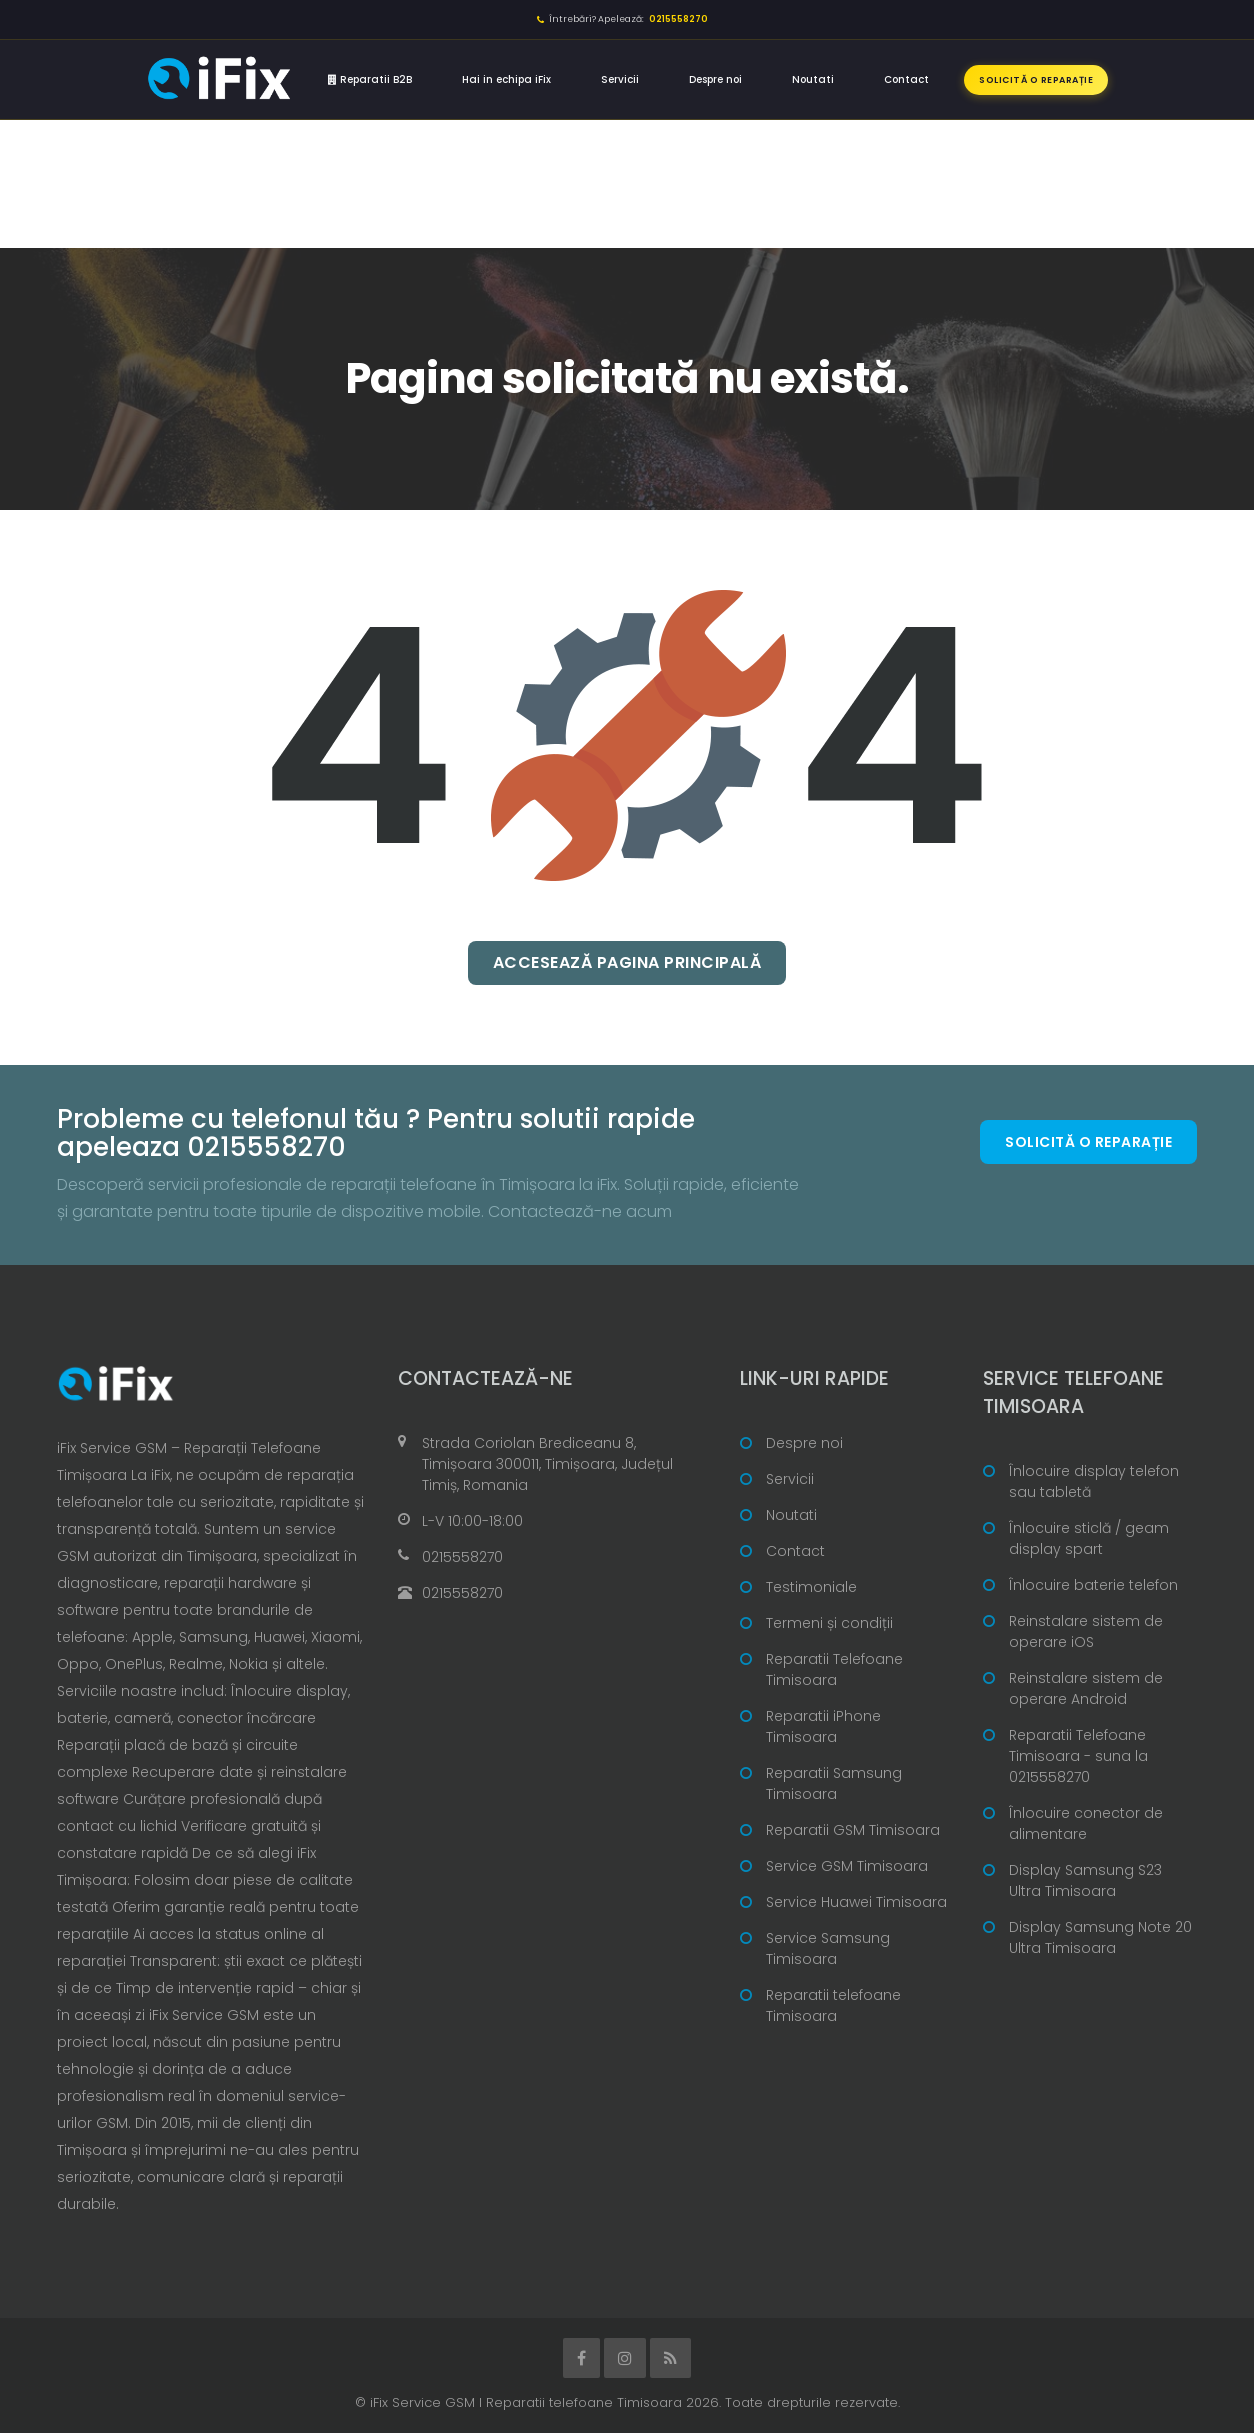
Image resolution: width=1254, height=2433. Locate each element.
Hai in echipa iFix (506, 79)
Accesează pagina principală (627, 962)
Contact (906, 79)
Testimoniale (811, 1587)
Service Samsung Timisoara (828, 1948)
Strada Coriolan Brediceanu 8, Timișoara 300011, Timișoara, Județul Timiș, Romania (547, 1464)
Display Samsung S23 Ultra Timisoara (1085, 1880)
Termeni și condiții (829, 1623)
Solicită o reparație (1036, 80)
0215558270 (462, 1557)
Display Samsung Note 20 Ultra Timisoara (1100, 1937)
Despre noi (715, 79)
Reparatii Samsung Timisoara (834, 1783)
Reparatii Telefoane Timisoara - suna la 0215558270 (1078, 1756)
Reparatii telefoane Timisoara (833, 2005)
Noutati (813, 79)
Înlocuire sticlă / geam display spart (1089, 1538)
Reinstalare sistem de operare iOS (1086, 1631)
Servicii (620, 79)
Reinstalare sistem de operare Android (1086, 1688)
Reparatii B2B (370, 79)
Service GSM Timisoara (847, 1866)
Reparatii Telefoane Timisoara (834, 1669)
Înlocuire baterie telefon (1093, 1585)
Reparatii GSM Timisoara (853, 1830)
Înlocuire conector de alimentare (1086, 1823)
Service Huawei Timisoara (856, 1902)
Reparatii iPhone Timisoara (823, 1726)
